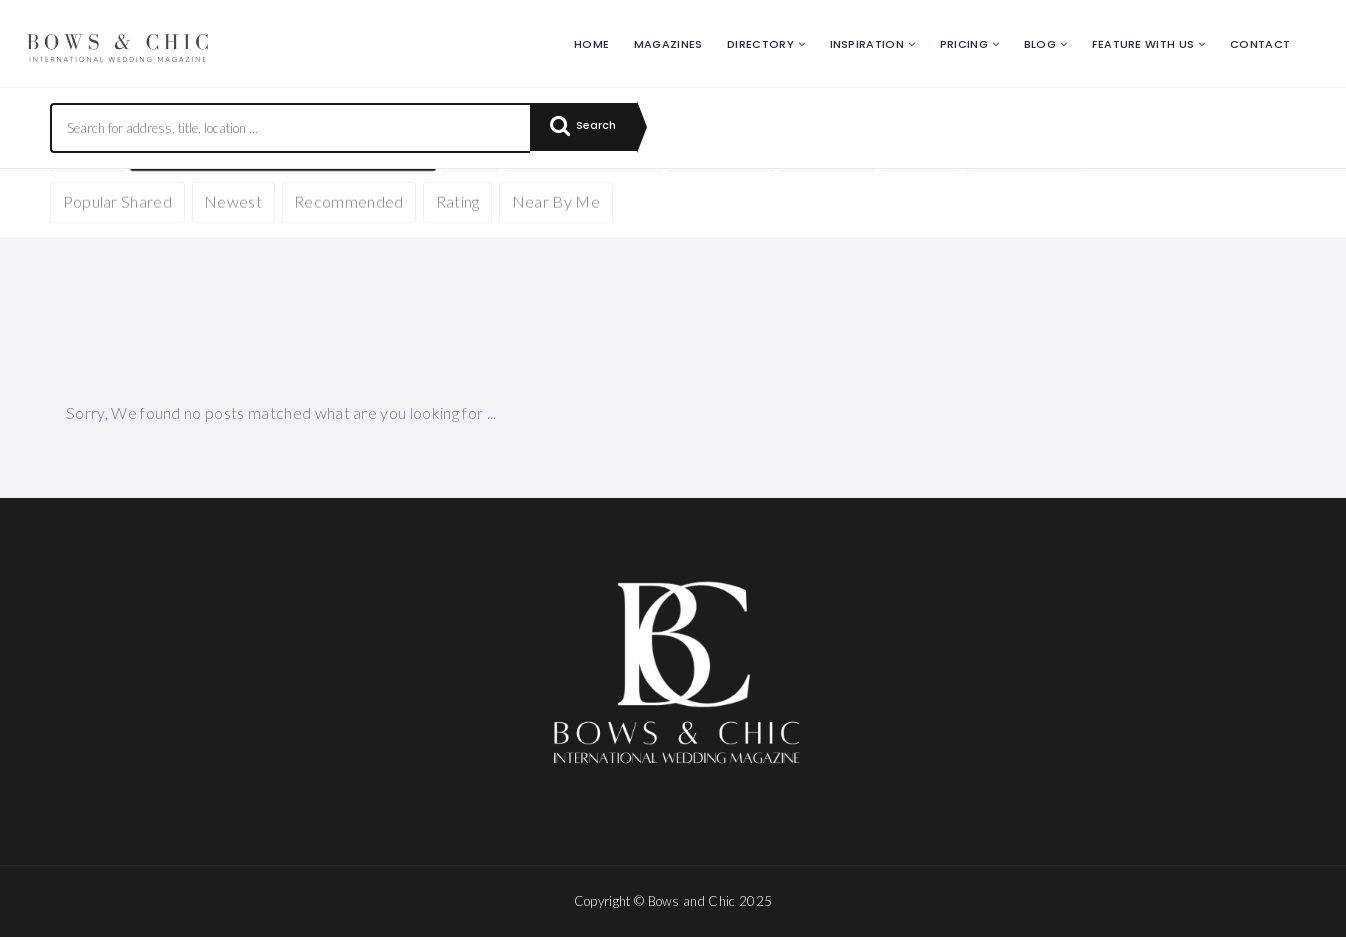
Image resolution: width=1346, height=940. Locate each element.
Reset (237, 198)
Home (591, 44)
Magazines (668, 44)
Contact (1260, 44)
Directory (760, 44)
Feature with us (1143, 44)
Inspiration (867, 44)
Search (590, 128)
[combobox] (291, 128)
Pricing (964, 44)
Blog (1040, 44)
